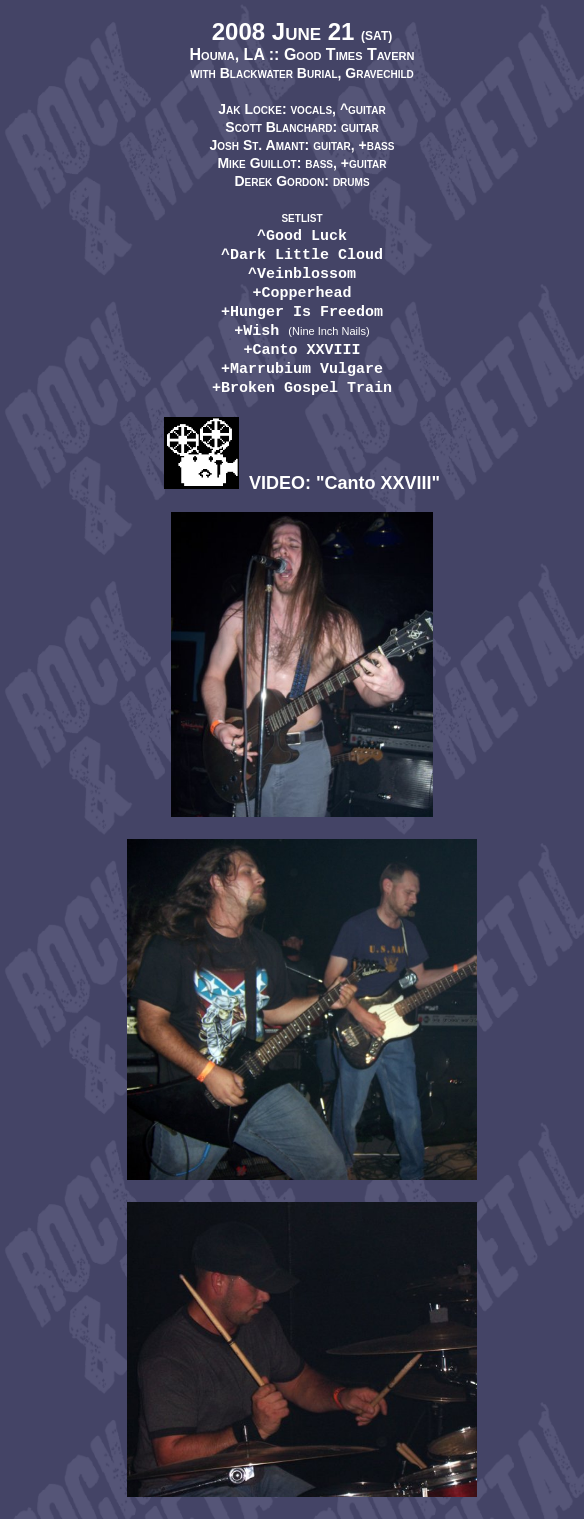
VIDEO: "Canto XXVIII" (302, 483)
